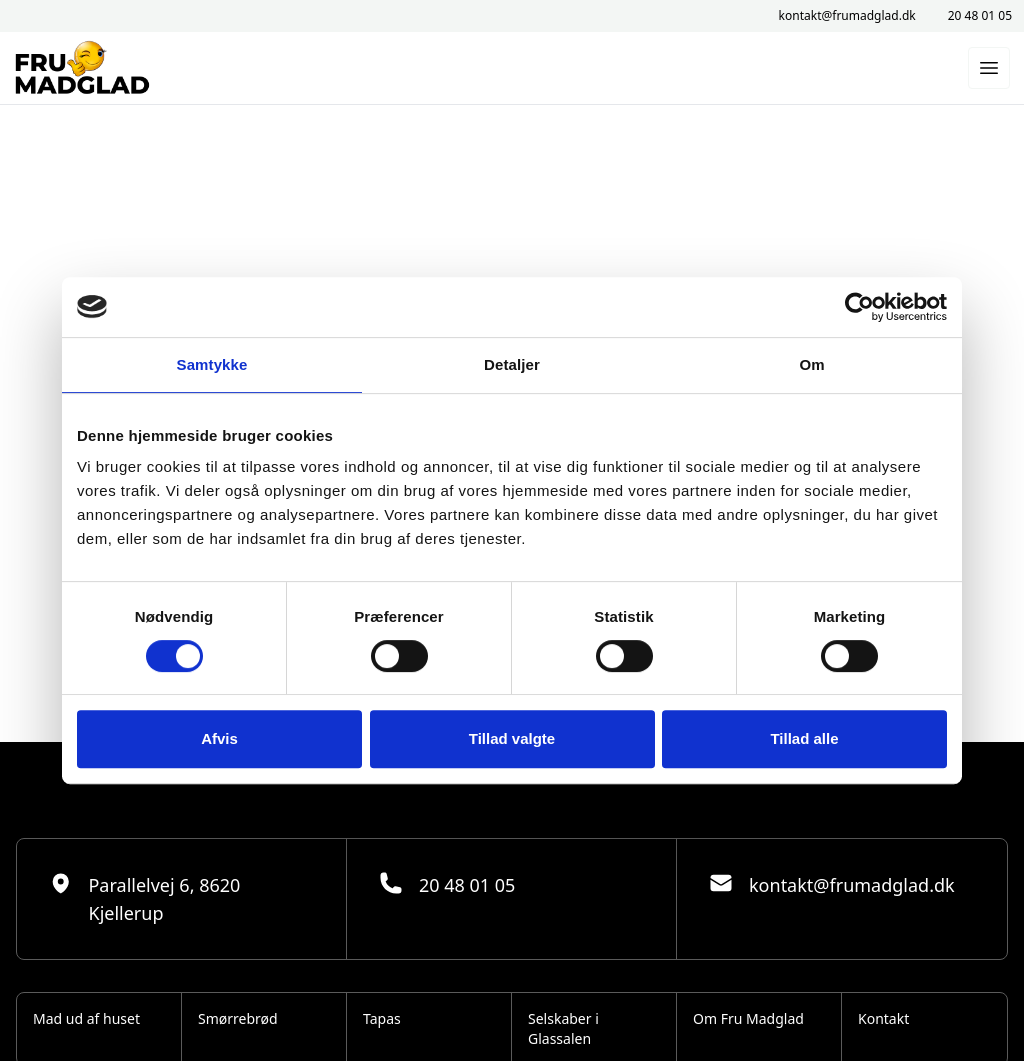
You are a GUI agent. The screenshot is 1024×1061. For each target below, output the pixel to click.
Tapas (382, 1018)
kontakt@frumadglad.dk (847, 16)
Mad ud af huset (86, 1018)
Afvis (219, 738)
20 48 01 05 (980, 16)
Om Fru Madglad (748, 1018)
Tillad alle (804, 738)
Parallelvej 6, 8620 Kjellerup (144, 898)
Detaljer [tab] (512, 364)
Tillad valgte (512, 738)
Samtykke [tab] (212, 364)
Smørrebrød (238, 1018)
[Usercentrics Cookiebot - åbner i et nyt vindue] (859, 307)
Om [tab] (811, 364)
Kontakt (883, 1018)
